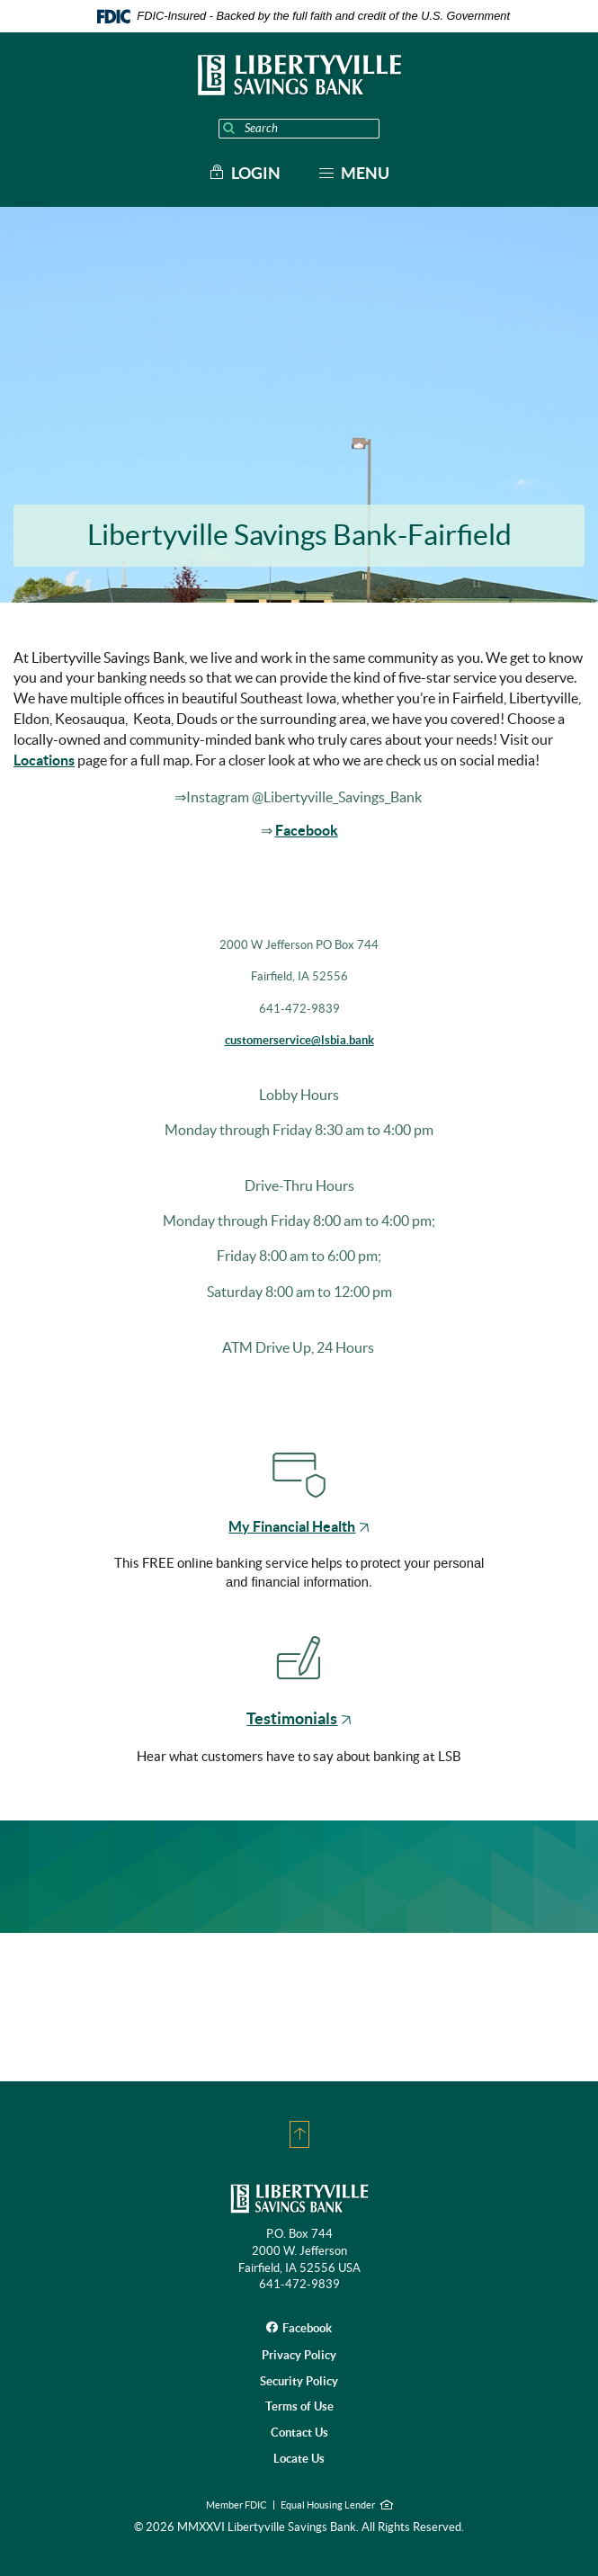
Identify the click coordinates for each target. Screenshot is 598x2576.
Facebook (306, 830)
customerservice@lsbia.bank (299, 1040)
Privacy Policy (299, 2355)
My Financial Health (298, 1526)
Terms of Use (299, 2406)
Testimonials (298, 1718)
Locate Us (299, 2458)
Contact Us (299, 2432)
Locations (44, 760)
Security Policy (299, 2381)
